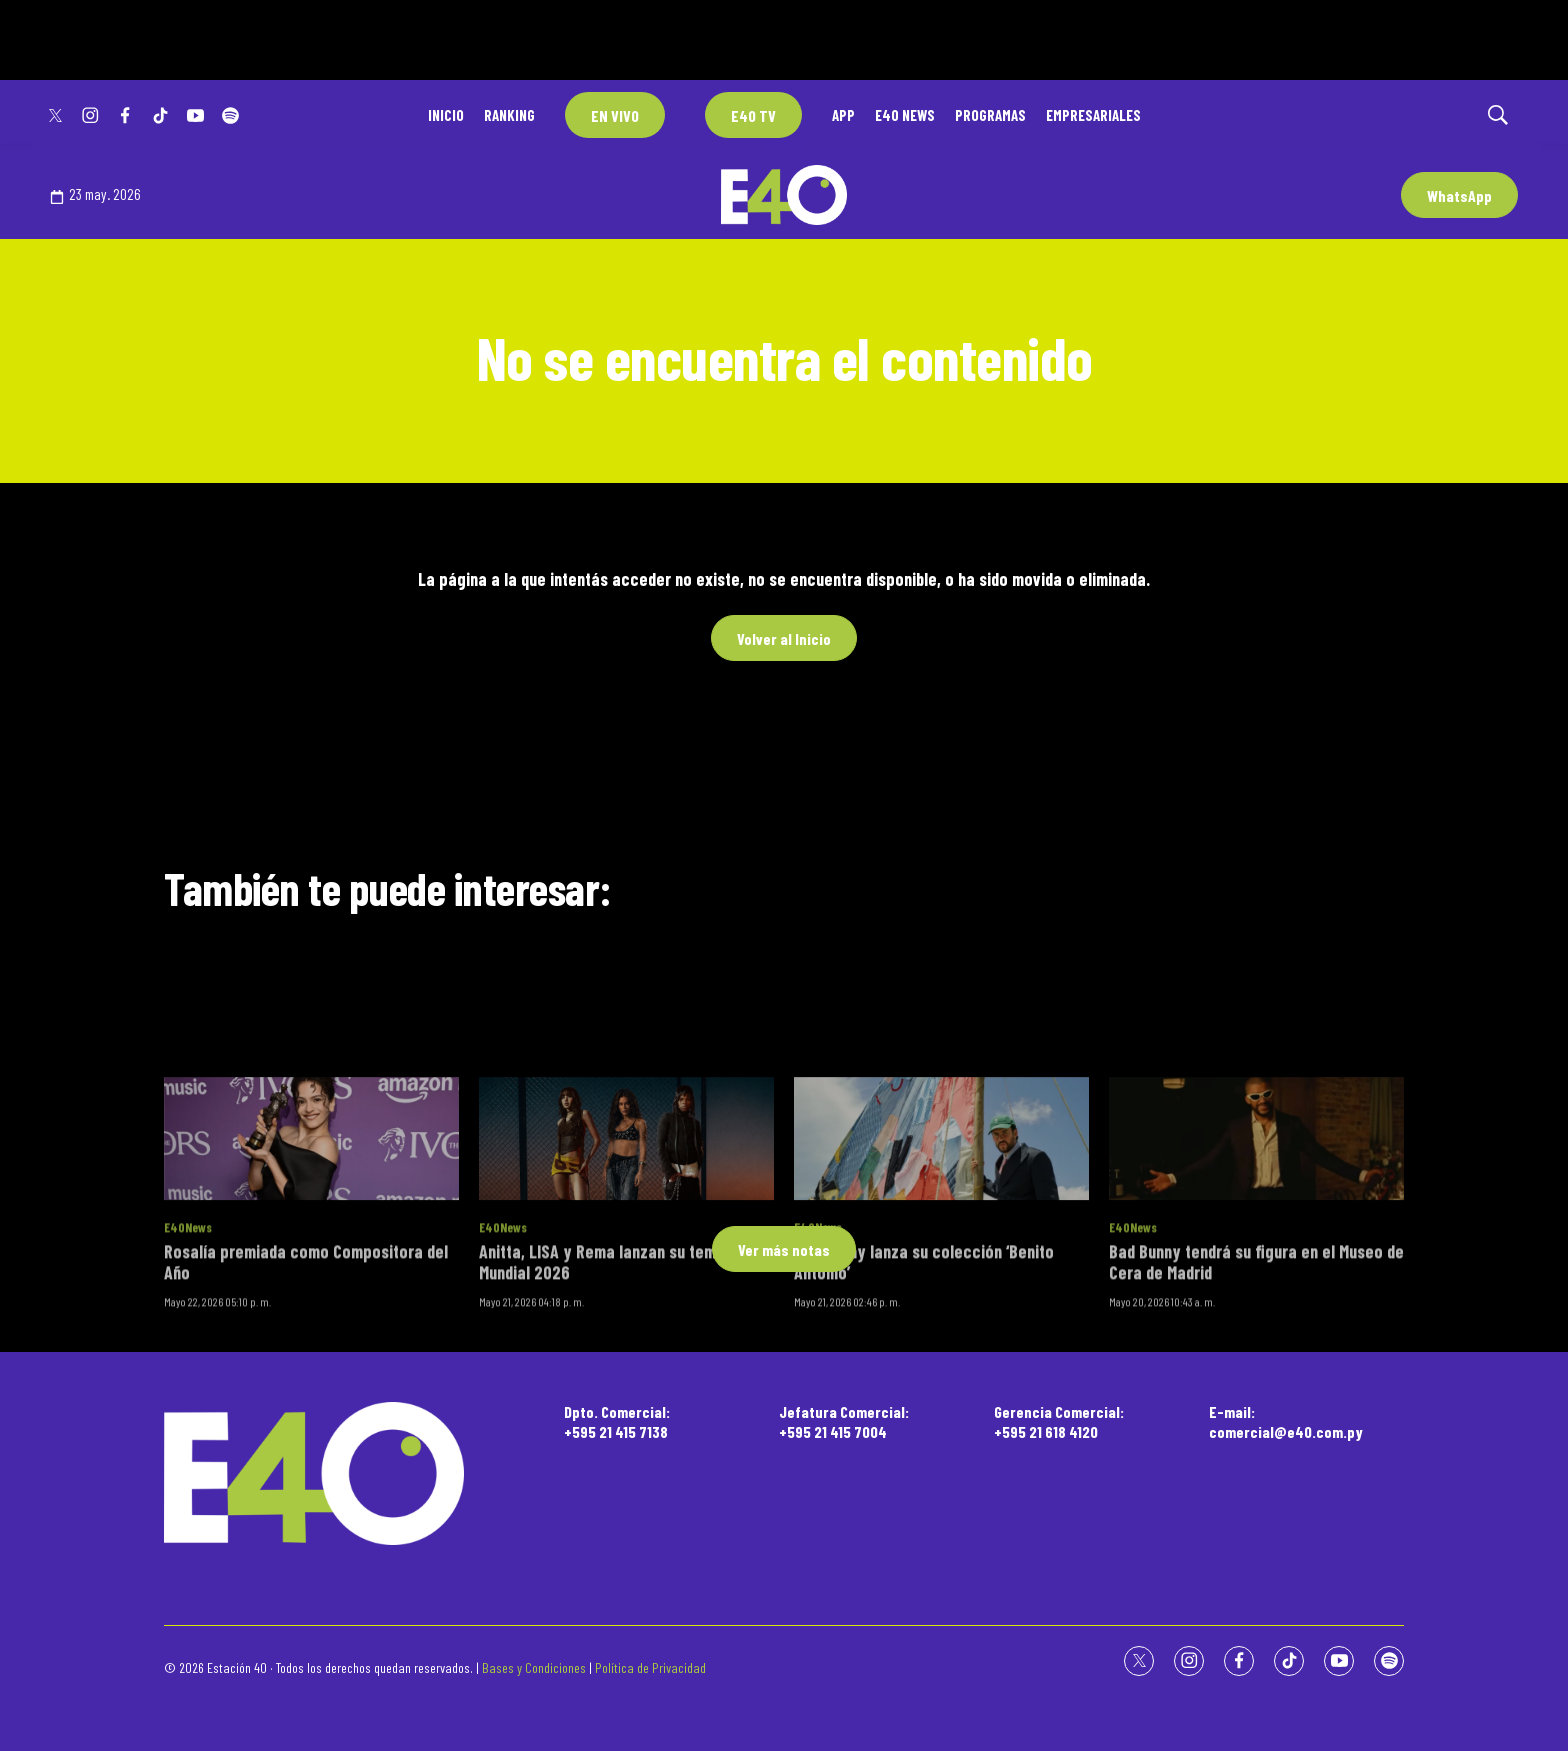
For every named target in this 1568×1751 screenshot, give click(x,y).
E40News (188, 1418)
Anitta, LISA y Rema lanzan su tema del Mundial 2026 (614, 1452)
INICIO (446, 115)
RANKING (509, 115)
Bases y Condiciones (534, 1667)
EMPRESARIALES (1093, 115)
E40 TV (753, 115)
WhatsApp (1459, 195)
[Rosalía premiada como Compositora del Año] (311, 1329)
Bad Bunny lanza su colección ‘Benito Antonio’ (924, 1452)
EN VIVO (615, 115)
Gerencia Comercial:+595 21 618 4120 (1059, 1421)
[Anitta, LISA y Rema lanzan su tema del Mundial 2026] (626, 1329)
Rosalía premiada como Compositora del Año (306, 1452)
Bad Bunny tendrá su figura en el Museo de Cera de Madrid (1256, 1452)
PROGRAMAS (990, 115)
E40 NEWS (905, 115)
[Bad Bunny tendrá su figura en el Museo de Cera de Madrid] (1256, 1329)
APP (843, 115)
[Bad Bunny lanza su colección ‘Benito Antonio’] (941, 1329)
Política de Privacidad (650, 1667)
